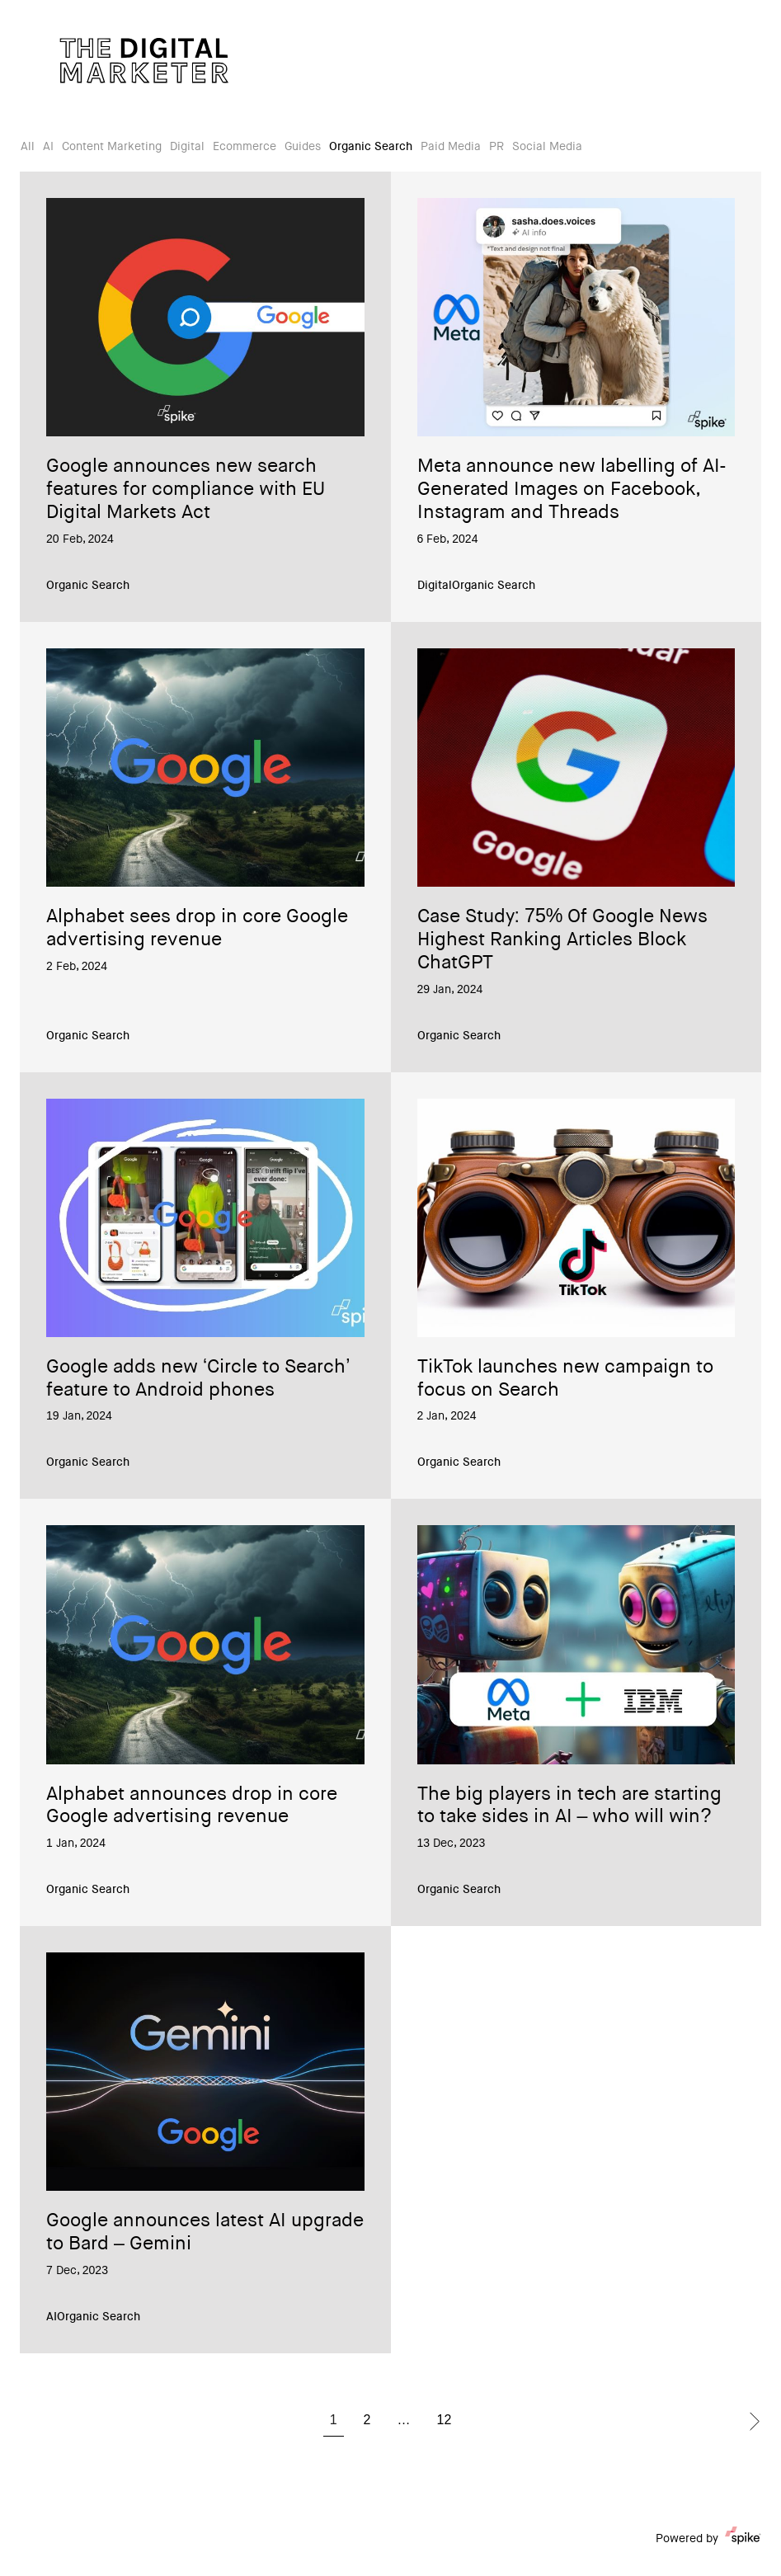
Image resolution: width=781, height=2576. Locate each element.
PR (496, 147)
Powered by (708, 2538)
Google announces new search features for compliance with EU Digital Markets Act (185, 490)
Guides (303, 147)
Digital (187, 147)
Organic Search (370, 147)
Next (754, 2421)
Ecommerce (244, 147)
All (28, 147)
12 (444, 2421)
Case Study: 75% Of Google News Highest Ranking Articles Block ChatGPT (562, 940)
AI (48, 147)
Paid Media (451, 147)
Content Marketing (112, 147)
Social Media (547, 147)
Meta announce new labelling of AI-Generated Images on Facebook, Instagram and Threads (572, 490)
